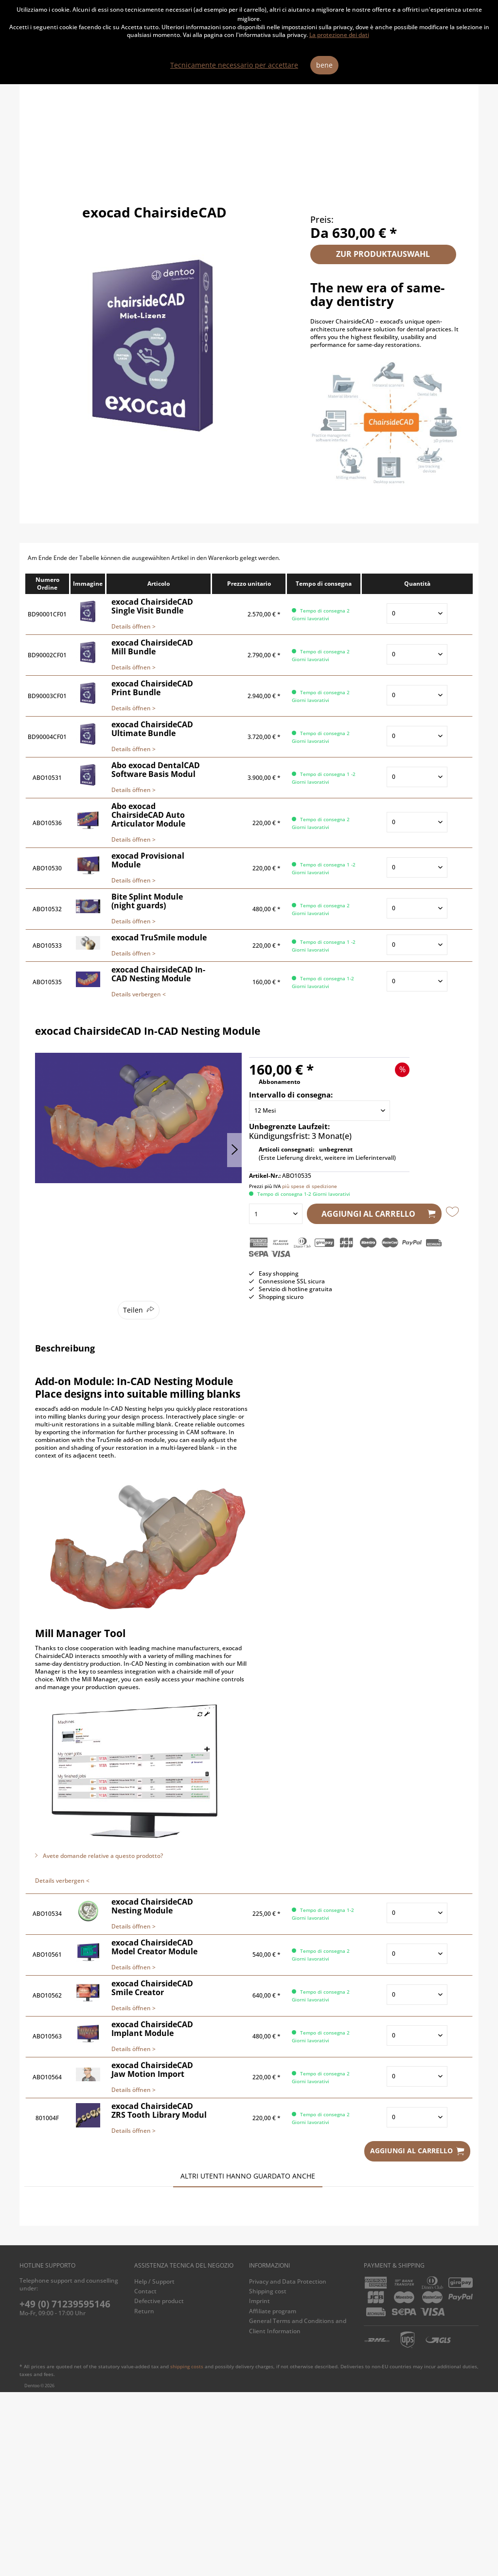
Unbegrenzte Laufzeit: (289, 1126)
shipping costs (186, 2550)
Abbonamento (279, 1082)
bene (324, 65)
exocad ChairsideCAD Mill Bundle (194, 2357)
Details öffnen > (133, 626)
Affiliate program (272, 2495)
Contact (145, 2475)
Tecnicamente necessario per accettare (234, 65)
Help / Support (154, 2465)
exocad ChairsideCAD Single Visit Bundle (304, 2357)
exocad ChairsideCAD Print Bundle (84, 2357)
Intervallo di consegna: (291, 1095)
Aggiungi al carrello (378, 1212)
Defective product (159, 2485)
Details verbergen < (138, 994)
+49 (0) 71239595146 (64, 2488)
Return (144, 2495)
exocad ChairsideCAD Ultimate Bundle (414, 2357)
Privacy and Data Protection (287, 2465)
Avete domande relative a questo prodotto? (99, 1856)
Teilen (133, 1310)
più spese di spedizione (309, 1186)
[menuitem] (189, 2465)
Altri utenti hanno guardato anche (247, 2175)
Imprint (259, 2485)
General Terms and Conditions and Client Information (297, 2510)
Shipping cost (267, 2475)
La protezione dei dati (339, 35)
